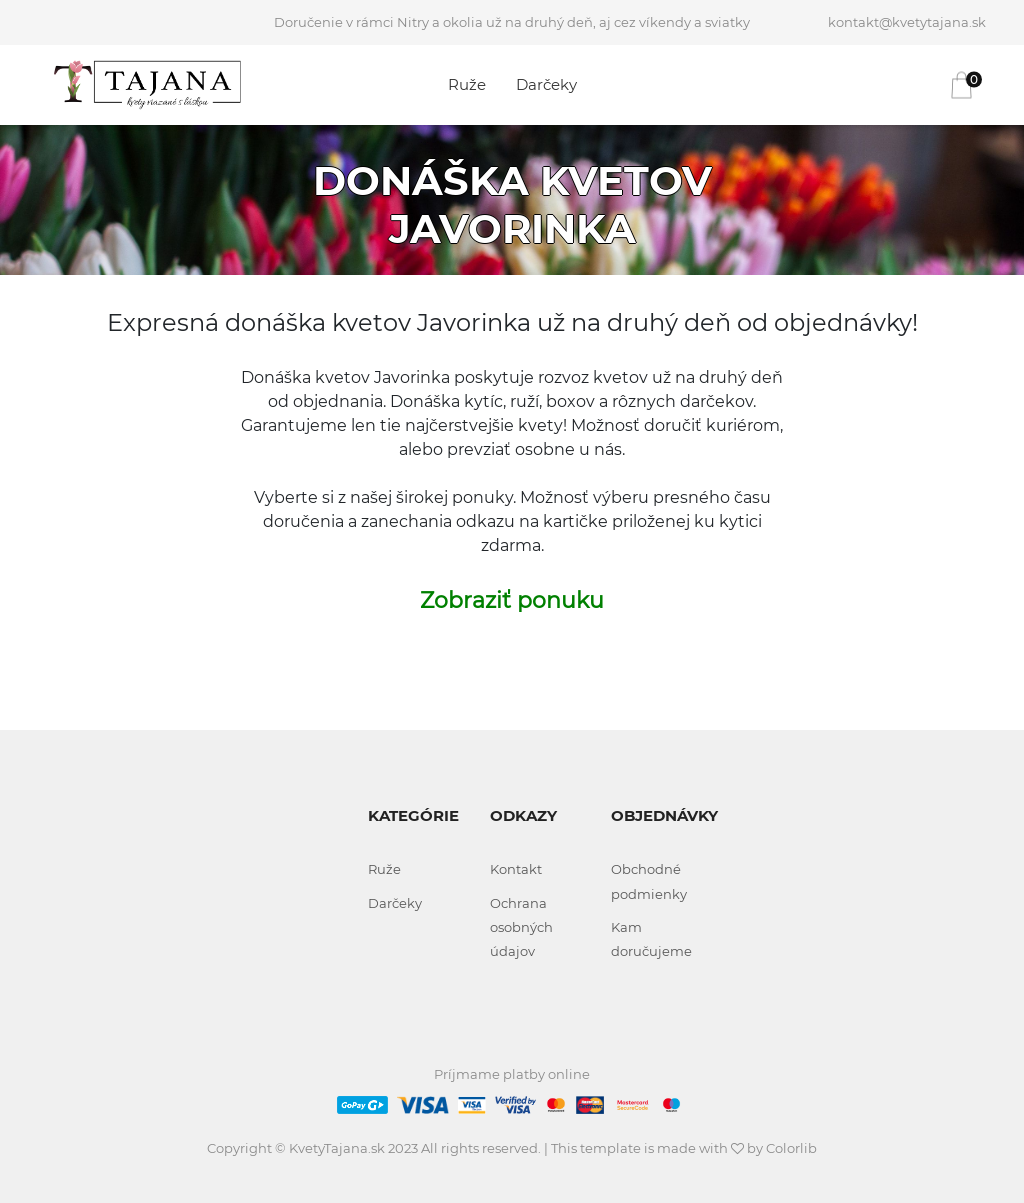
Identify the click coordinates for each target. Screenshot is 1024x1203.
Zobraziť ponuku (512, 600)
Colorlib (791, 1148)
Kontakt (516, 869)
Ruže (467, 84)
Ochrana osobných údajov (521, 927)
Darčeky (546, 84)
